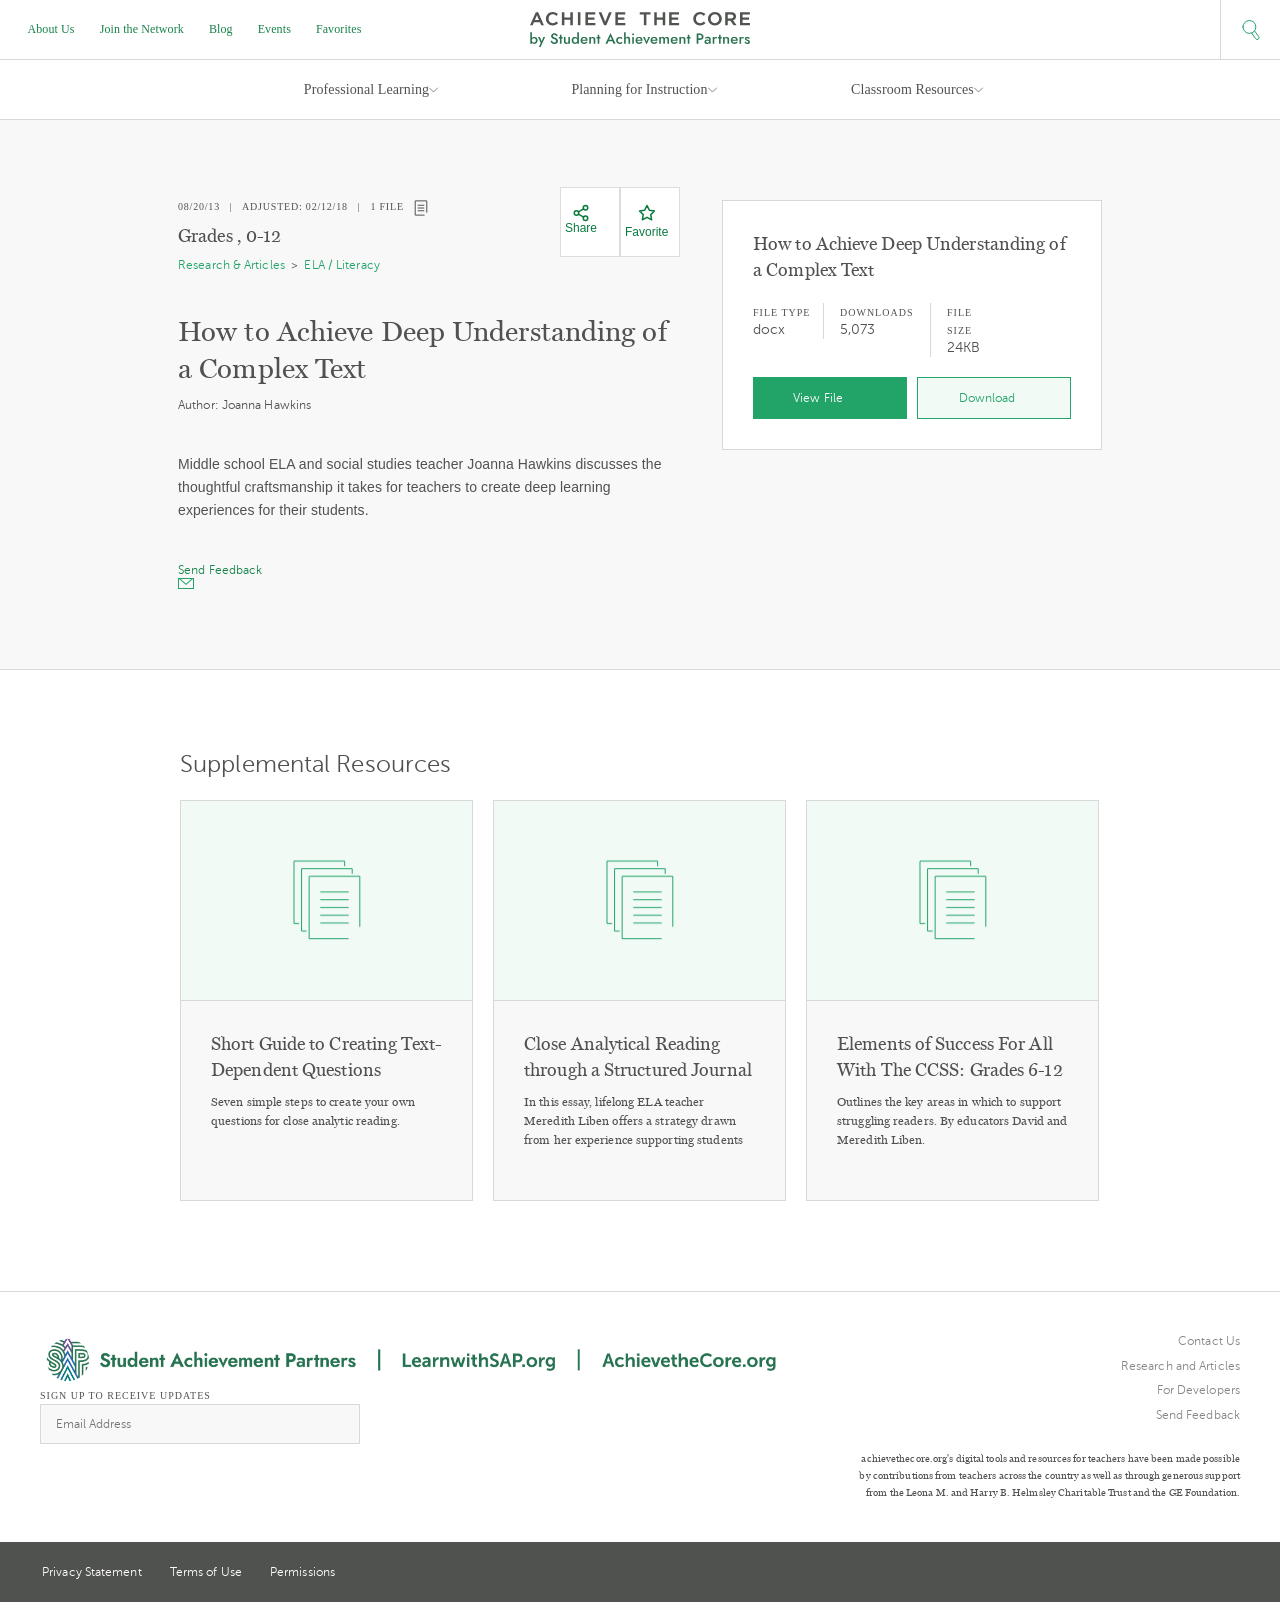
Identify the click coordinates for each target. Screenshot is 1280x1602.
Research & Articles (231, 265)
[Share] (581, 220)
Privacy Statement (92, 1572)
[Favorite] (646, 222)
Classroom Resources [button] (912, 89)
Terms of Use (206, 1572)
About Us (51, 29)
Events (274, 29)
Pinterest (1196, 1574)
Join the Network (142, 29)
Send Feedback (1198, 1415)
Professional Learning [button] (366, 89)
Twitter (1159, 1573)
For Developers (1198, 1390)
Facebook (1232, 1574)
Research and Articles (1180, 1366)
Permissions (302, 1572)
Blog (221, 29)
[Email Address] (200, 1424)
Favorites (339, 29)
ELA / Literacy (341, 265)
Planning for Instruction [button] (639, 89)
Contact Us (1209, 1341)
